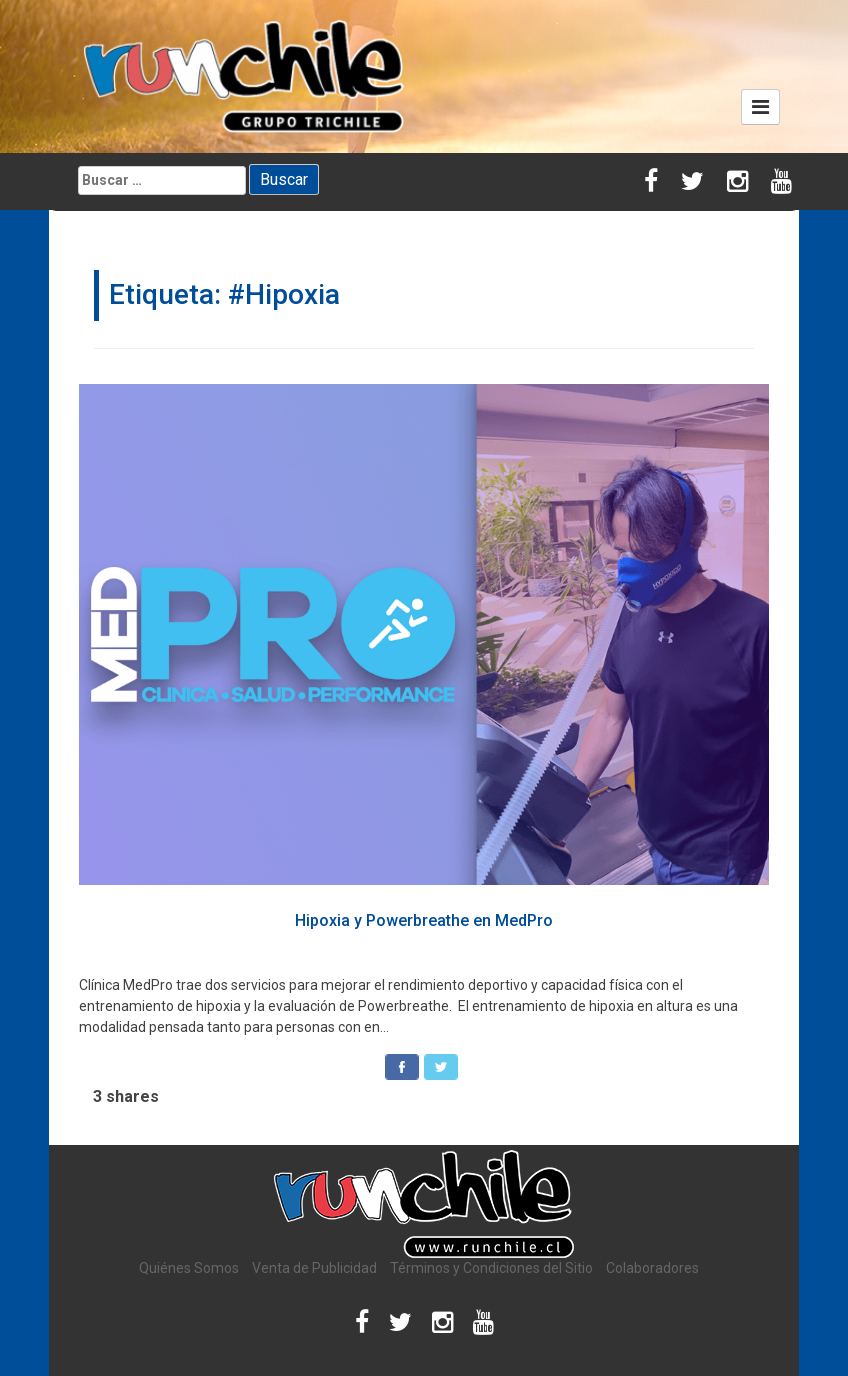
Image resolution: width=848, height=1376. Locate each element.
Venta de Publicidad (314, 1268)
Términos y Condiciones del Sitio (491, 1268)
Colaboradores (652, 1268)
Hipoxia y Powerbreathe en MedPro (424, 920)
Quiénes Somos (189, 1268)
